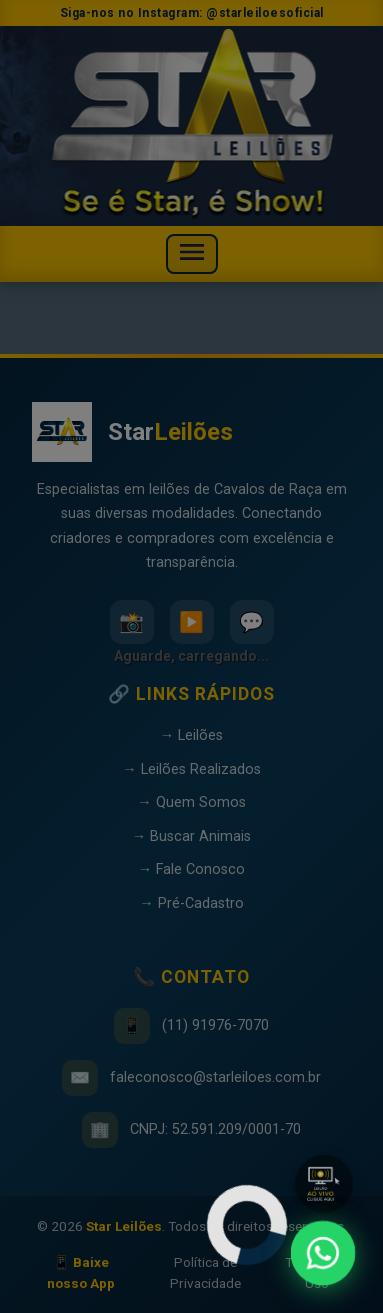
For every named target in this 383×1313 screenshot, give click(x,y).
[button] (324, 1184)
